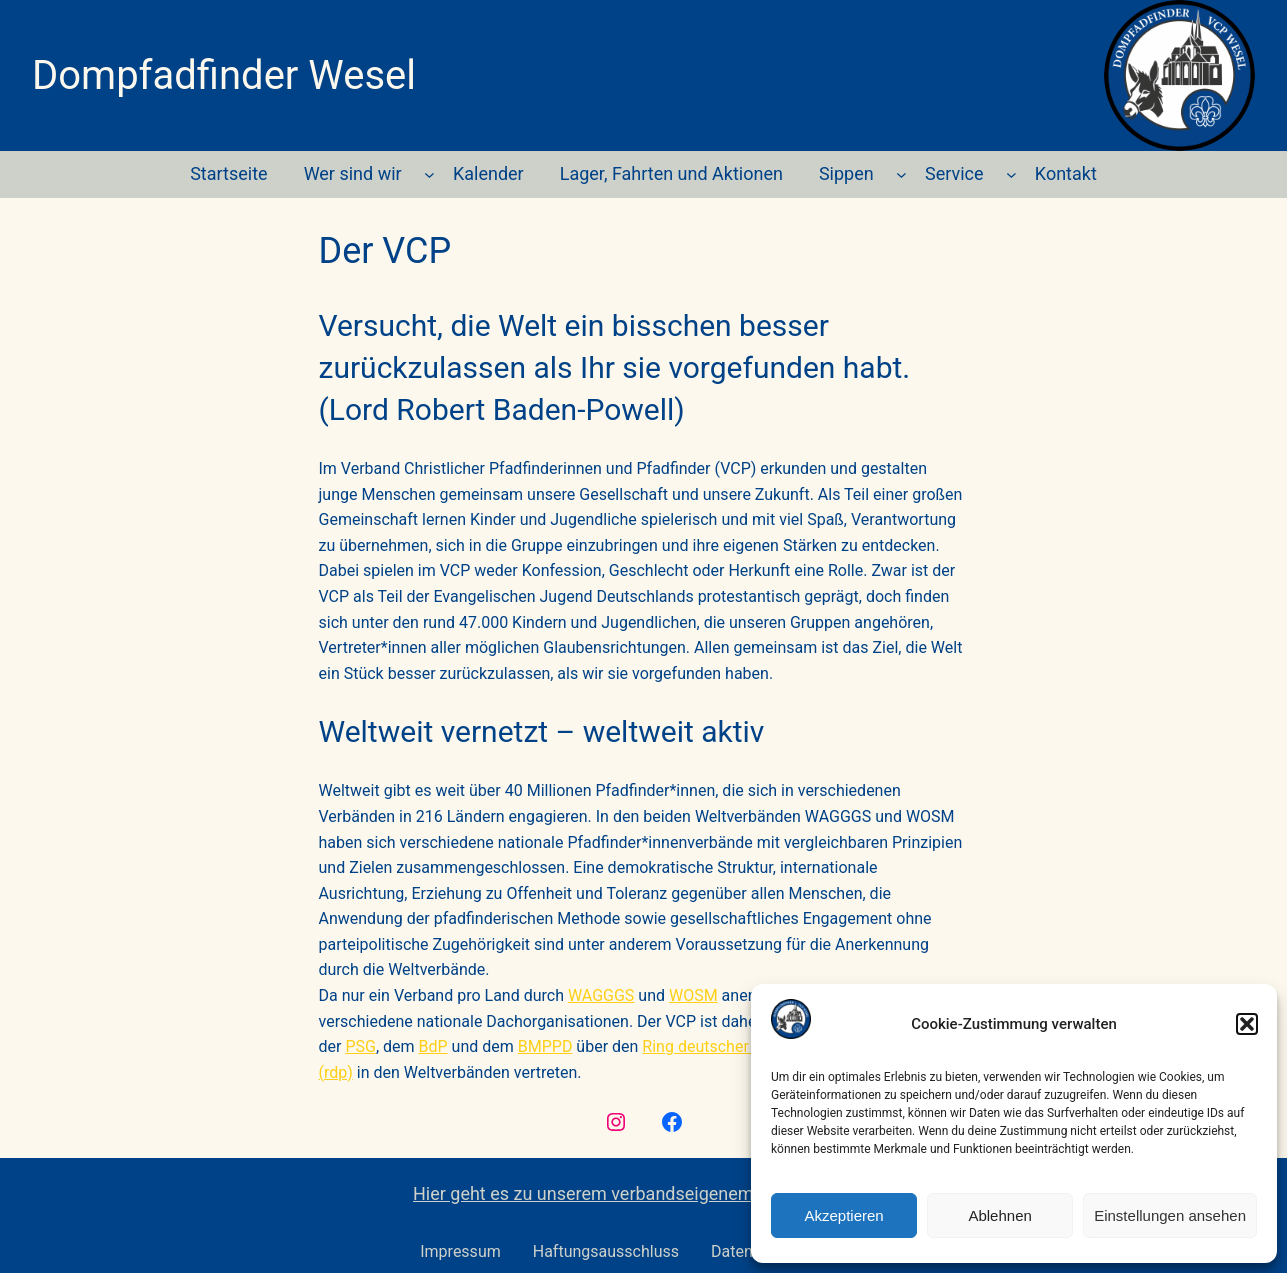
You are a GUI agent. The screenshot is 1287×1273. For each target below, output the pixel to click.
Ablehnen (999, 1215)
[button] (1247, 1024)
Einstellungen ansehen (1170, 1215)
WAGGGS (601, 995)
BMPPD (545, 1046)
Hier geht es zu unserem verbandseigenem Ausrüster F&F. (643, 1193)
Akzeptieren (843, 1215)
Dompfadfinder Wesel (224, 75)
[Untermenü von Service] (1011, 174)
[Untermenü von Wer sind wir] (429, 174)
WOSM (693, 995)
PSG (360, 1046)
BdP (433, 1046)
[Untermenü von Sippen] (901, 174)
